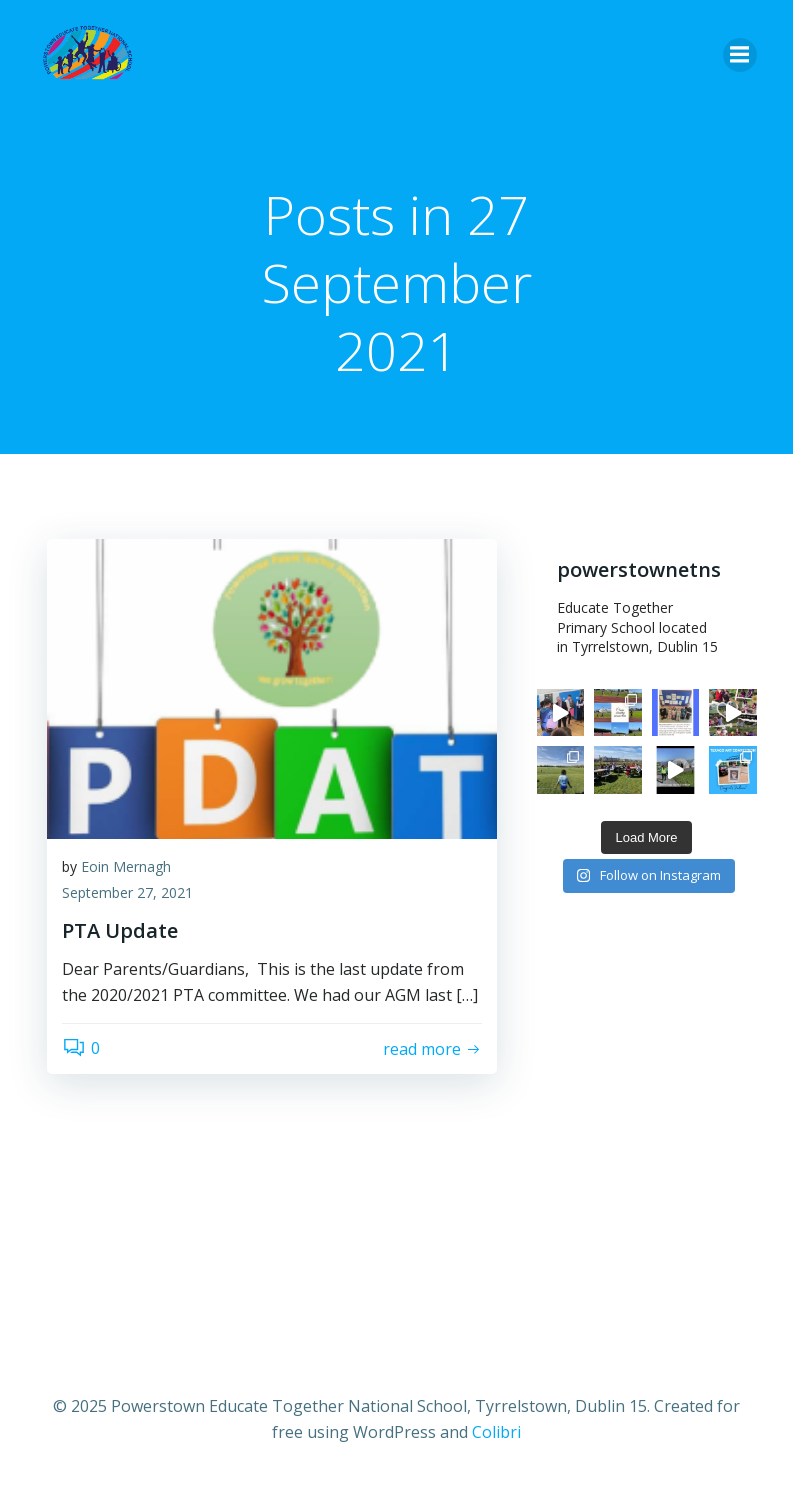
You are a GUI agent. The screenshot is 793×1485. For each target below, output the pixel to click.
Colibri (496, 1432)
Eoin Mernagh (126, 866)
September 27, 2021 (127, 892)
